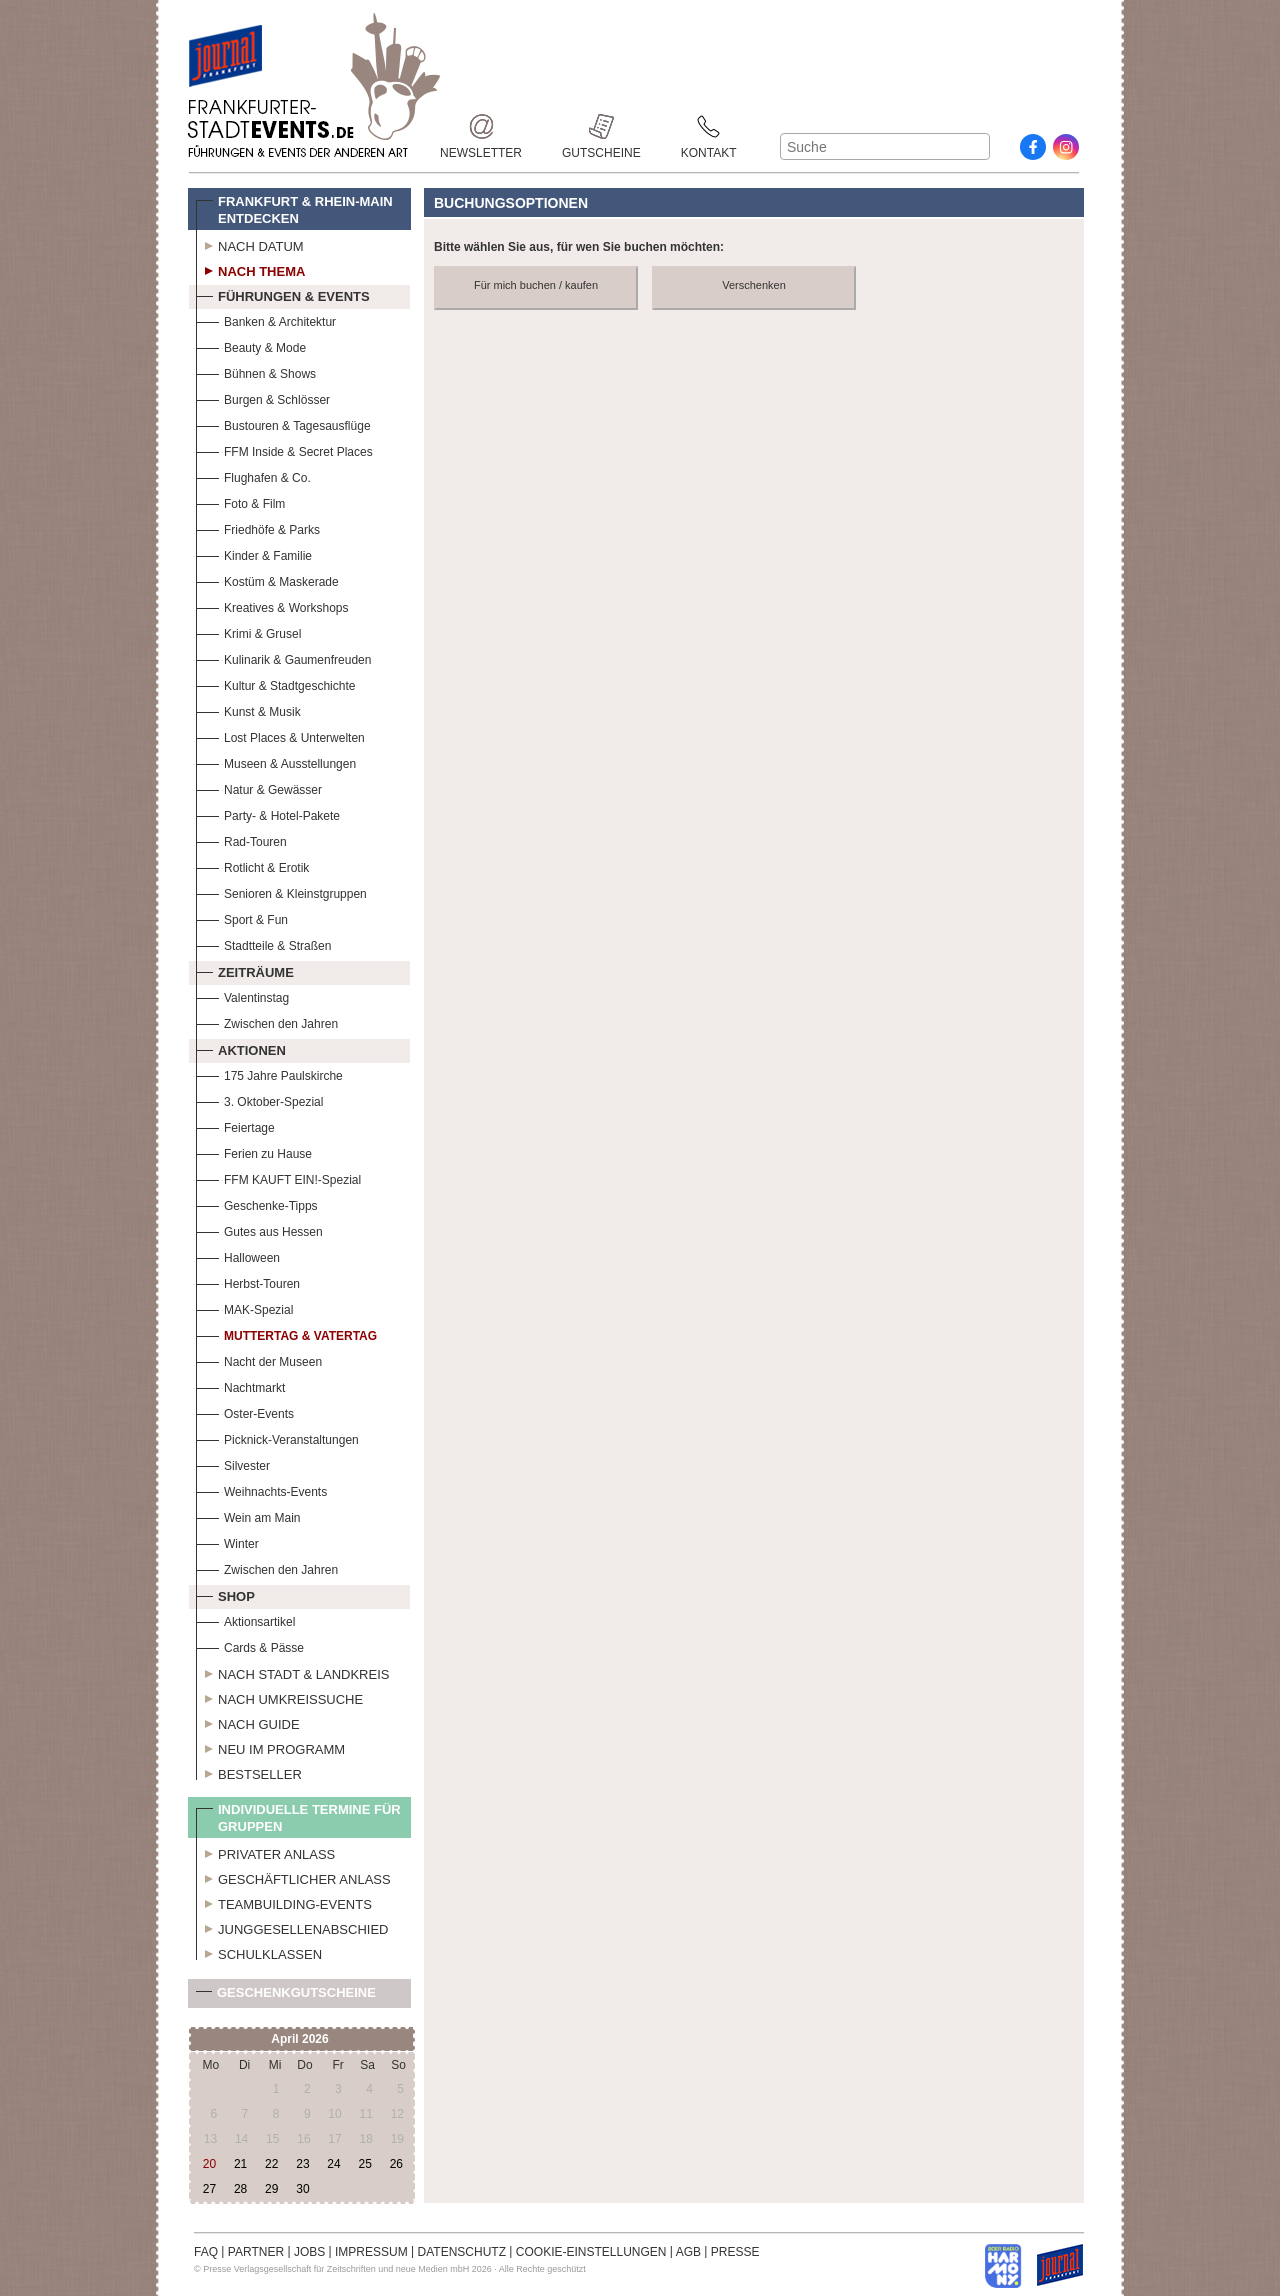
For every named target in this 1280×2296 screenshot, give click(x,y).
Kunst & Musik (248, 709)
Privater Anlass (265, 1852)
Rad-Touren (241, 839)
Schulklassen (259, 1952)
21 (240, 2164)
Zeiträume (245, 970)
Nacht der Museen (259, 1359)
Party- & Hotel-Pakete (268, 813)
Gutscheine (601, 126)
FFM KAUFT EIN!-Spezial (278, 1177)
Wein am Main (248, 1515)
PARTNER (256, 2252)
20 (209, 2164)
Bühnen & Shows (256, 371)
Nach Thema (250, 269)
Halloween (238, 1255)
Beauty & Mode (251, 345)
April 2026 (299, 2039)
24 (333, 2164)
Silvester (233, 1463)
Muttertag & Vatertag (286, 1333)
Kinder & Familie (254, 553)
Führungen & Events (283, 294)
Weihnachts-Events (261, 1489)
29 (271, 2189)
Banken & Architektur (266, 319)
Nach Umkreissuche (279, 1697)
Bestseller (249, 1772)
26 (396, 2164)
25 (364, 2164)
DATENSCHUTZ (462, 2252)
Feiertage (235, 1125)
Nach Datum (250, 244)
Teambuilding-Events (284, 1902)
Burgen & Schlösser (263, 397)
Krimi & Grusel (248, 631)
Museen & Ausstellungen (276, 761)
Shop (225, 1594)
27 (209, 2189)
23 (302, 2164)
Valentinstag (242, 995)
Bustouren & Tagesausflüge (283, 423)
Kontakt (709, 126)
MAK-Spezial (244, 1307)
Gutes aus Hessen (259, 1229)
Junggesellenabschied (292, 1927)
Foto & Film (240, 501)
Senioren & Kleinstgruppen (281, 891)
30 (302, 2189)
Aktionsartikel (245, 1619)
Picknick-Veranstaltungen (277, 1437)
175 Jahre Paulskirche (269, 1073)
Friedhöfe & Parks (258, 527)
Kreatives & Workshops (272, 605)
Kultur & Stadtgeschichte (275, 683)
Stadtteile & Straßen (263, 943)
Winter (227, 1541)
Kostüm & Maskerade (267, 579)
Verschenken (754, 285)
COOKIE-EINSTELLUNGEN (591, 2252)
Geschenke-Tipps (257, 1203)
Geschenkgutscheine (286, 1996)
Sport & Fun (242, 917)
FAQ (206, 2252)
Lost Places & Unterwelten (280, 735)
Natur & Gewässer (259, 787)
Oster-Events (245, 1411)
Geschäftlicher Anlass (293, 1877)
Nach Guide (248, 1722)
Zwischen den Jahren (267, 1021)
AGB (688, 2252)
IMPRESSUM (371, 2252)
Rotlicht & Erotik (252, 865)
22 (271, 2164)
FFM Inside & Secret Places (284, 449)
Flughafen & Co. (253, 475)
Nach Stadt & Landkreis (292, 1672)
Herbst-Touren (248, 1281)
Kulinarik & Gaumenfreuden (283, 657)
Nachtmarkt (240, 1385)
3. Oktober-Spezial (259, 1099)
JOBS (309, 2252)
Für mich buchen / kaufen (536, 285)
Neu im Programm (270, 1747)
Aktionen (241, 1048)
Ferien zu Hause (254, 1151)
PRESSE (735, 2252)
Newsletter (481, 126)
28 (240, 2189)
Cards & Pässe (250, 1645)
